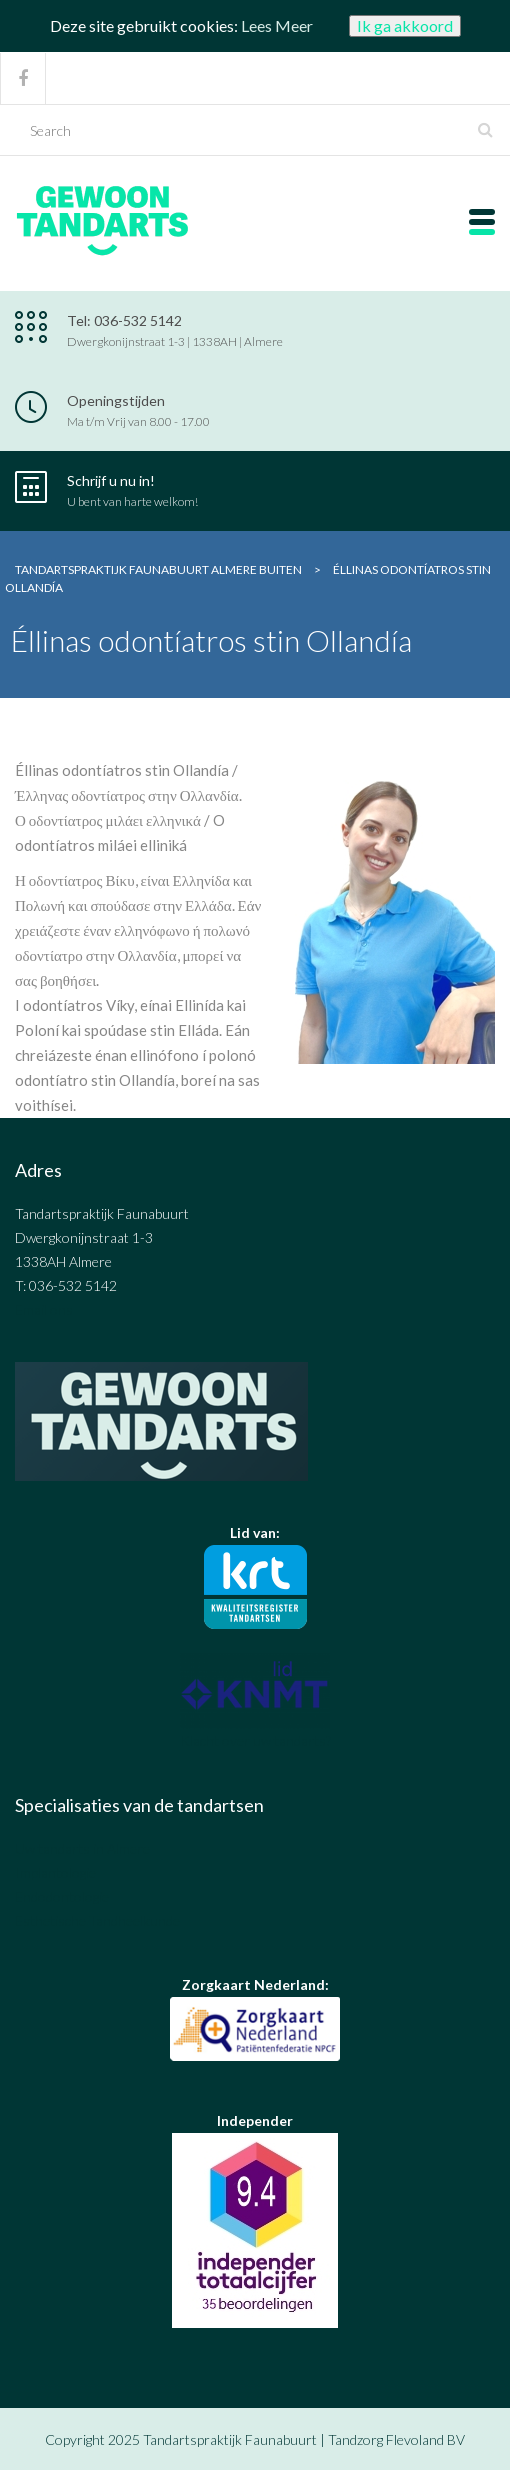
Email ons (44, 1309)
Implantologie (55, 1872)
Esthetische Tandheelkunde (97, 1920)
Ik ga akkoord (405, 25)
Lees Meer (277, 25)
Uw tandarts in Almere (82, 1848)
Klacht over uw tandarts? (255, 1740)
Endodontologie (62, 1896)
